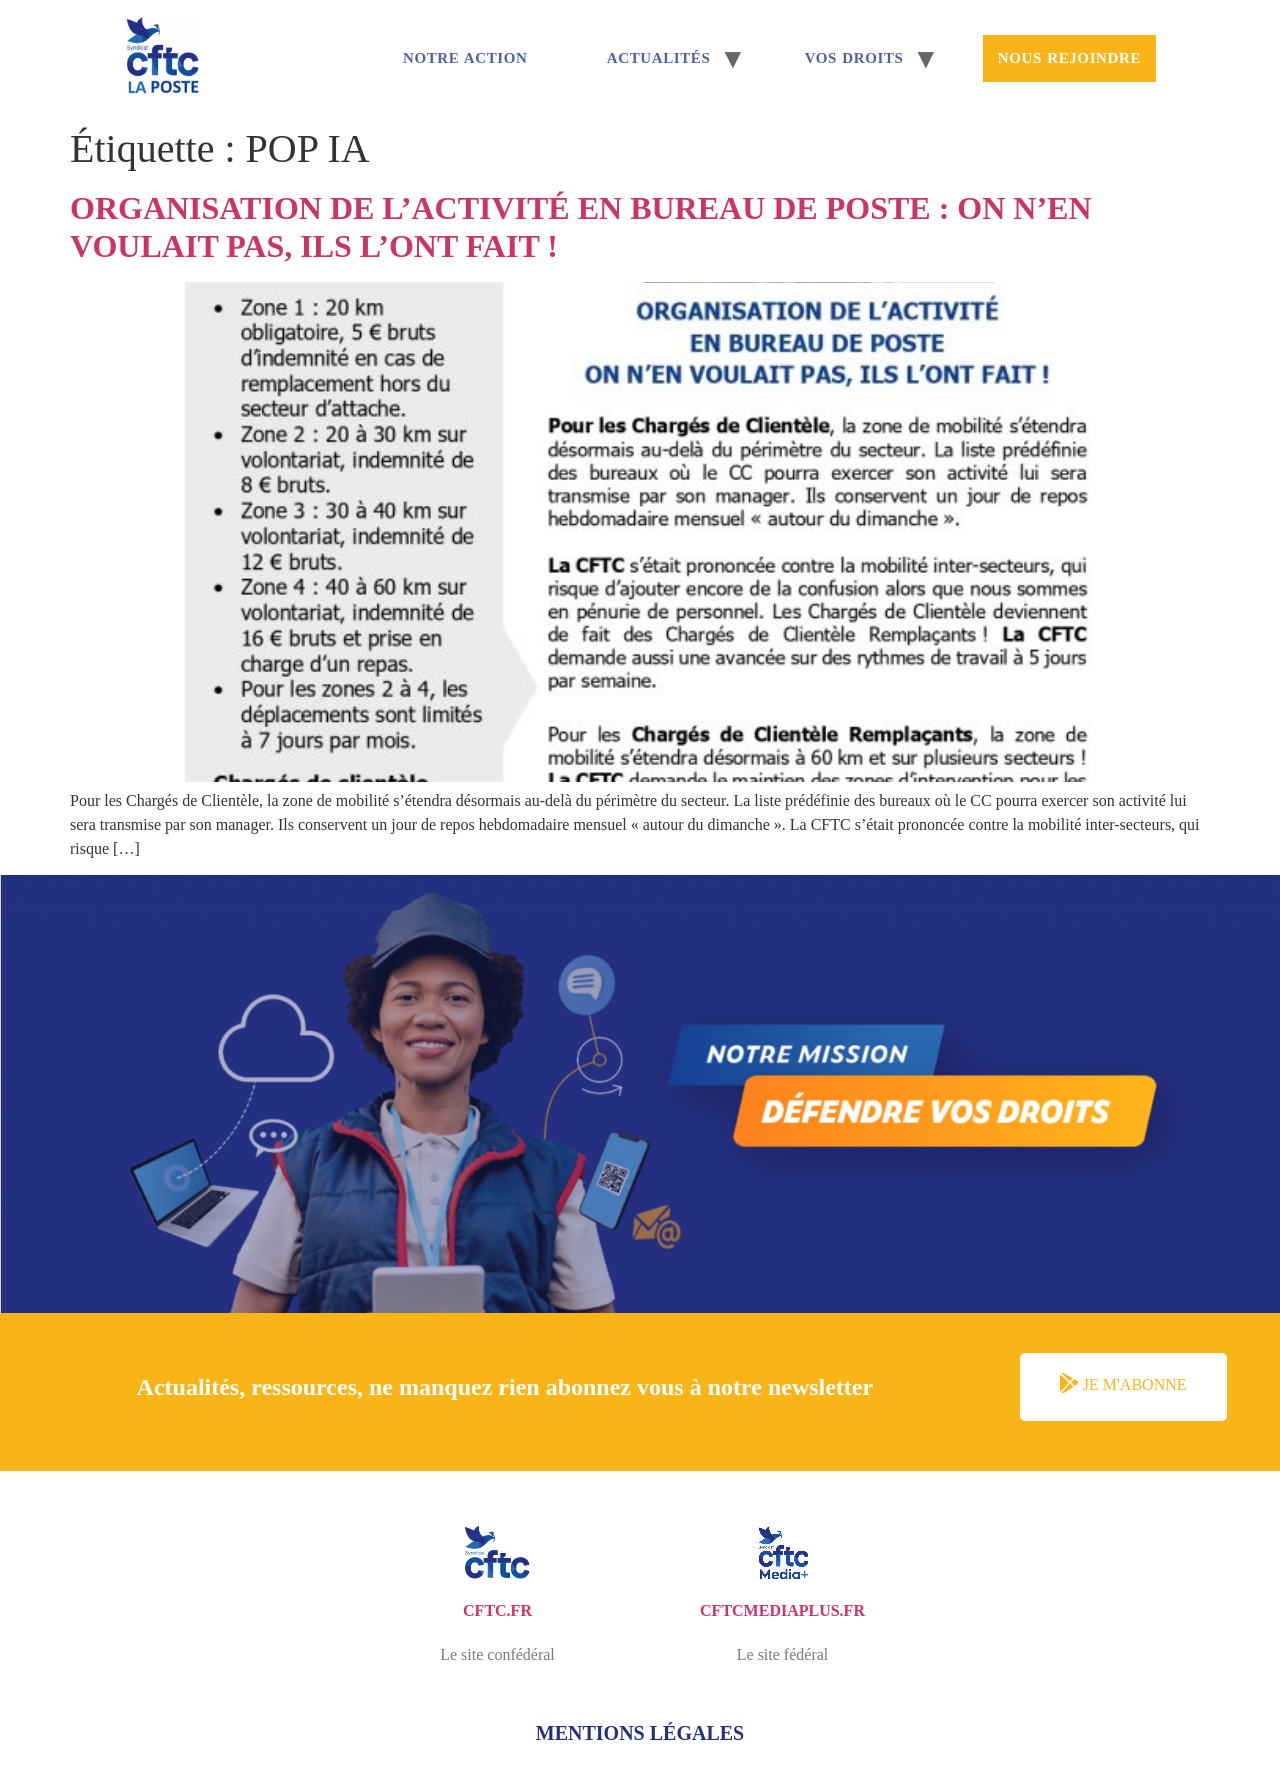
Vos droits (854, 58)
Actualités (659, 58)
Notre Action (465, 58)
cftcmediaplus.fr (782, 1610)
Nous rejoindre (1069, 58)
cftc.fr (497, 1610)
